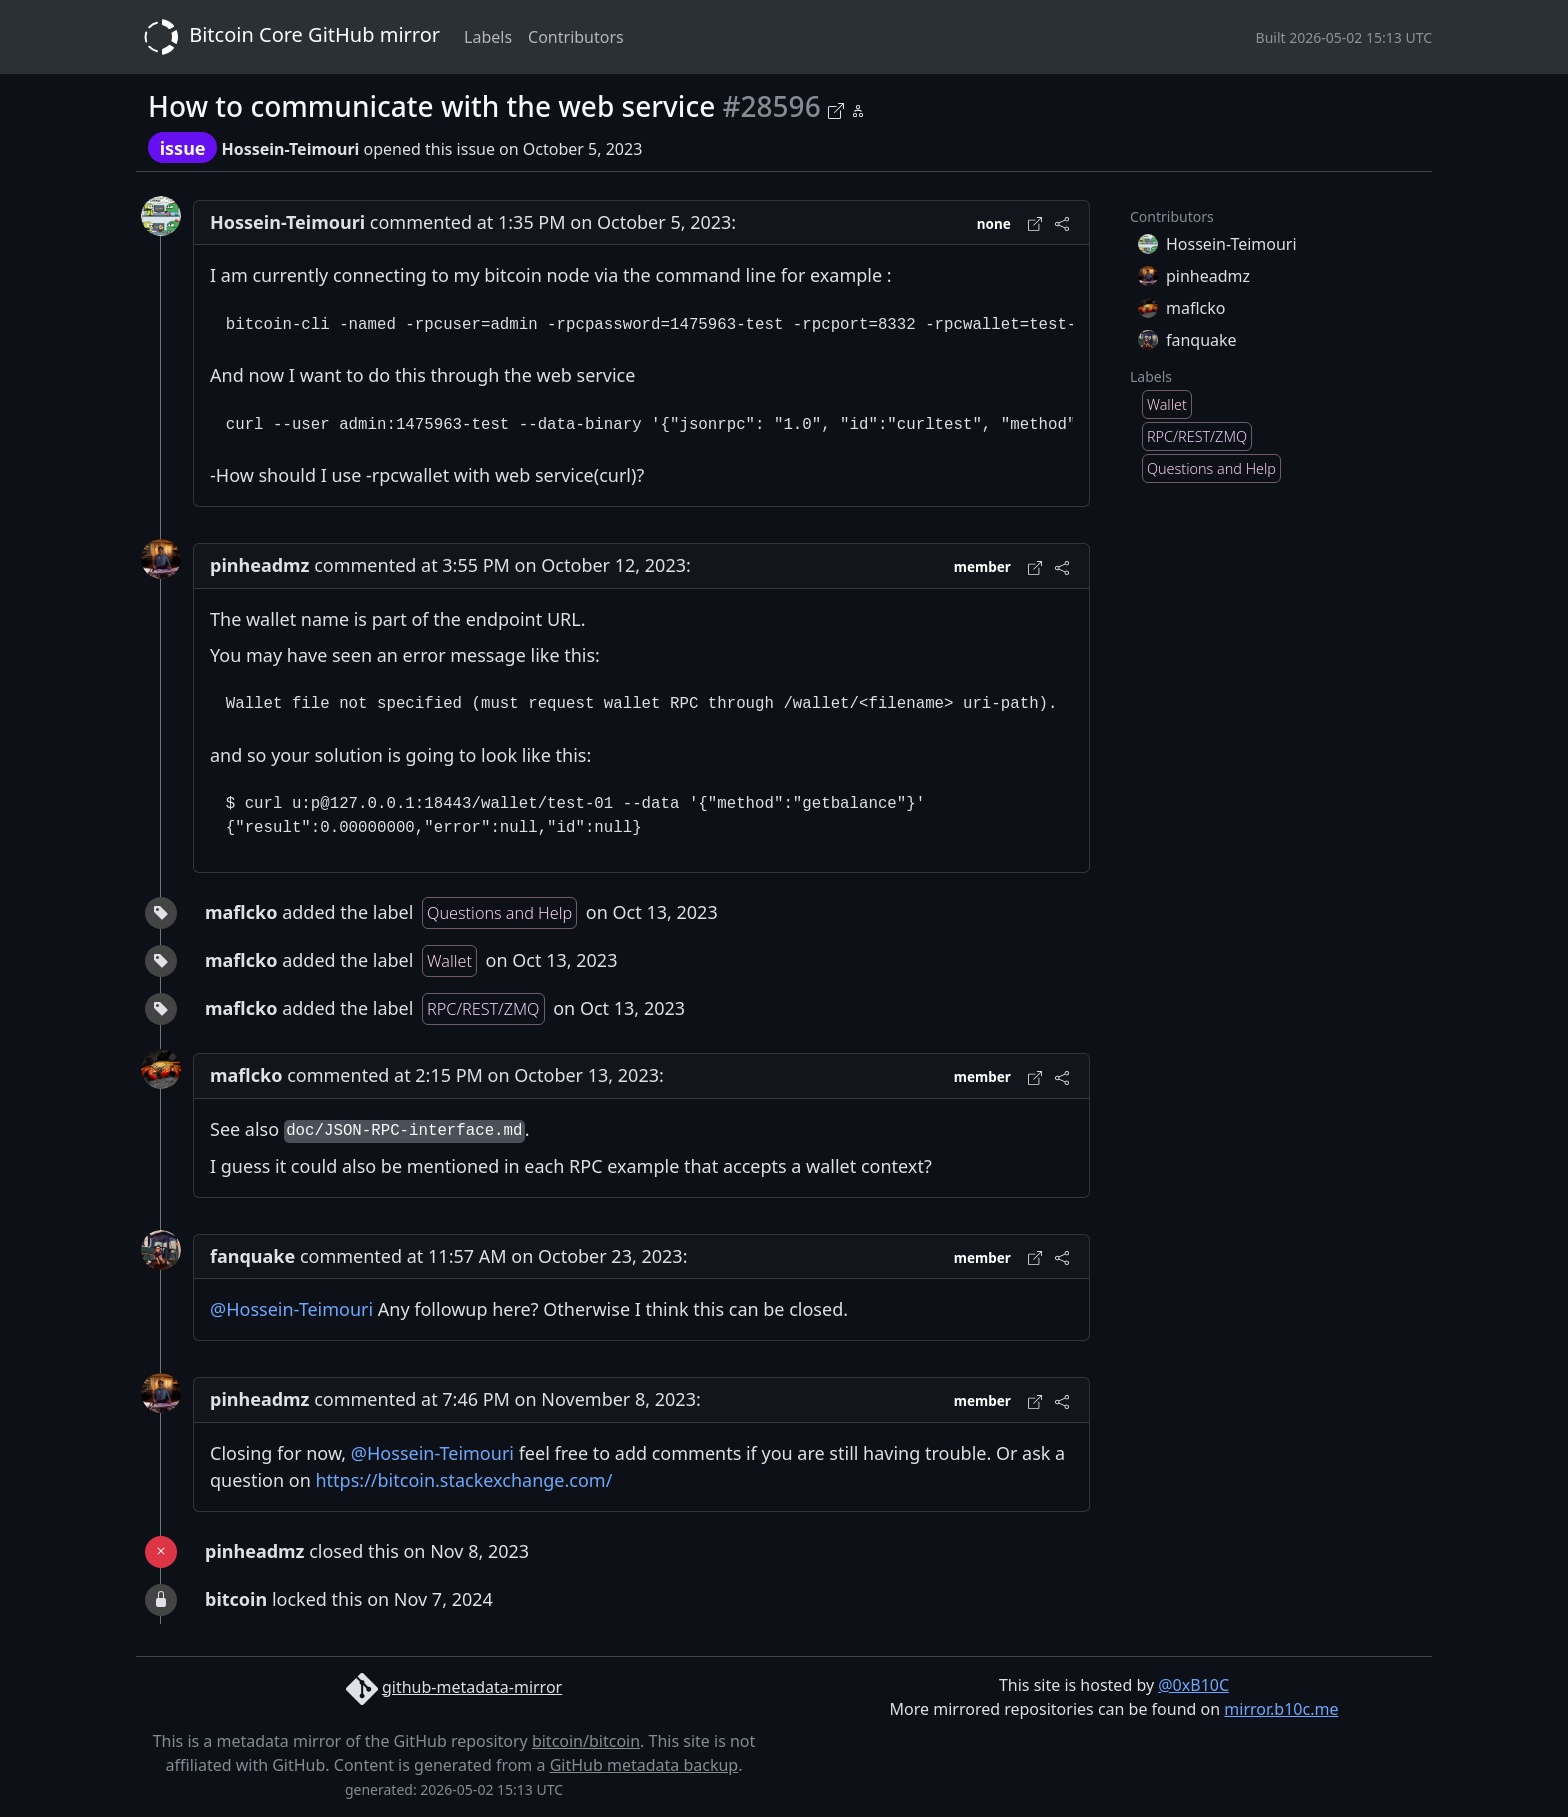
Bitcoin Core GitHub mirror (288, 37)
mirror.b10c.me (1281, 1709)
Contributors (576, 37)
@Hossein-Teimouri (291, 1309)
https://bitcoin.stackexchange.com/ (464, 1480)
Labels (488, 37)
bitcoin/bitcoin (586, 1741)
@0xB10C (1193, 1685)
